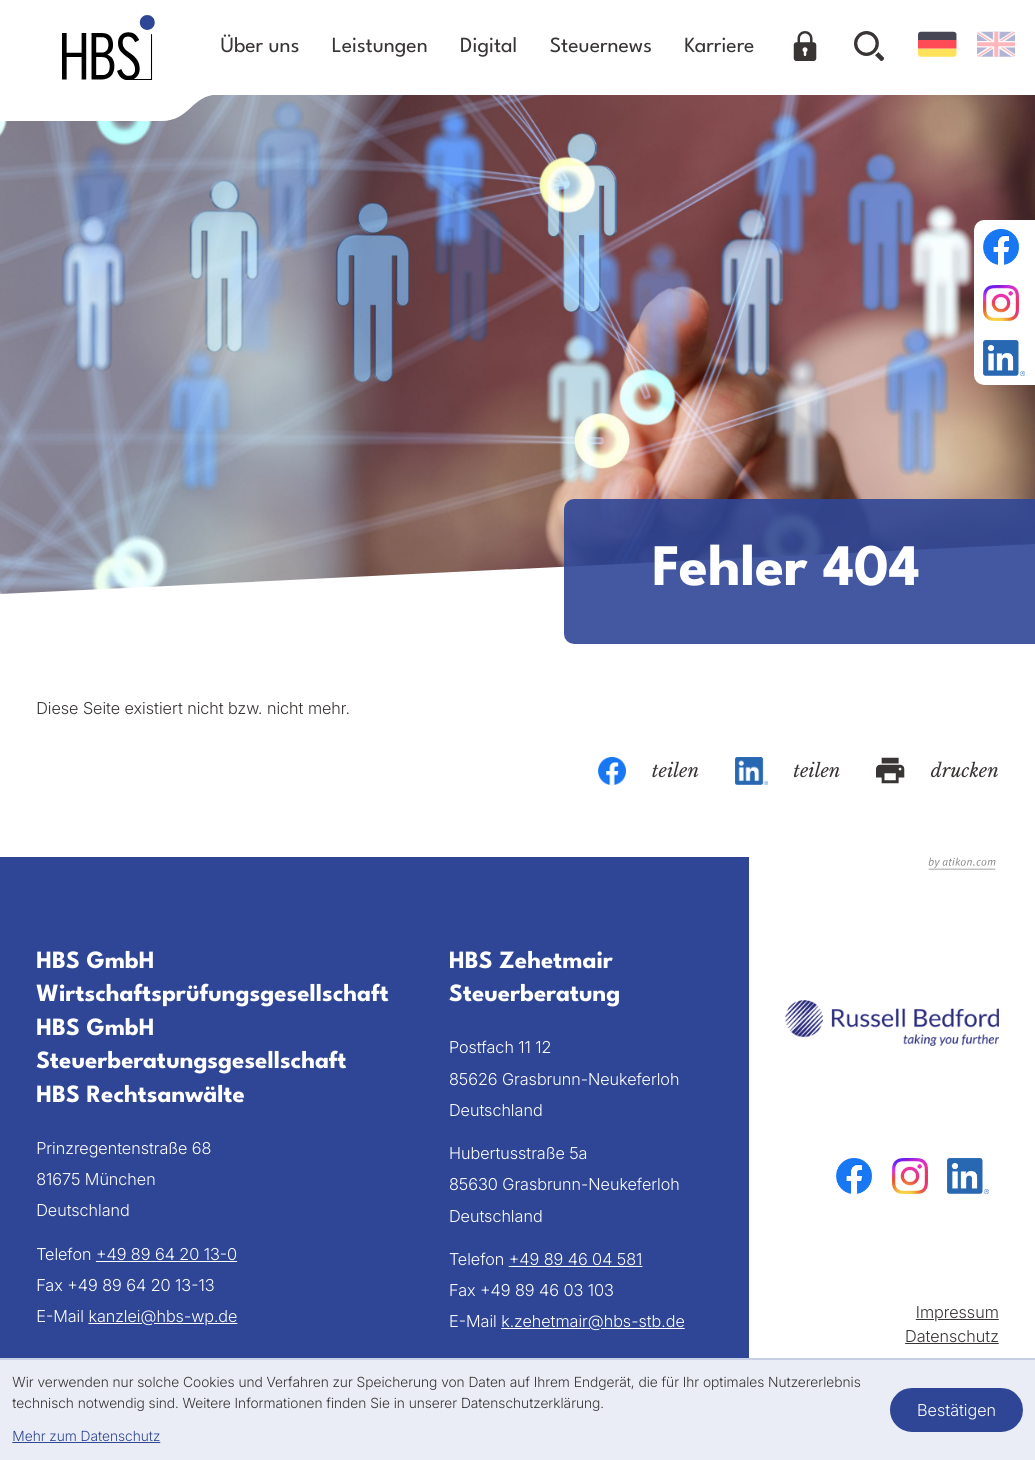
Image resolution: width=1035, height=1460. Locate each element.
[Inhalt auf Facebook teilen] (648, 771)
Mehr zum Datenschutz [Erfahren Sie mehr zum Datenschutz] (86, 1436)
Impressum (957, 1312)
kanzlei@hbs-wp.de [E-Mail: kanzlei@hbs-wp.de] (162, 1316)
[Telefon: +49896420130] (166, 1254)
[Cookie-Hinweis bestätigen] (956, 1410)
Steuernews (601, 47)
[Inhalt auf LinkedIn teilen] (787, 771)
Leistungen (380, 47)
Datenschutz (952, 1336)
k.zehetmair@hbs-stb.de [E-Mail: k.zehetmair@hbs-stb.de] (593, 1321)
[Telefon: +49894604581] (576, 1259)
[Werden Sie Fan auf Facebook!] (1004, 247)
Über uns (260, 47)
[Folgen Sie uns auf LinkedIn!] (1004, 358)
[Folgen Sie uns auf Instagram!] (1004, 303)
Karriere (719, 47)
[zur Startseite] (108, 47)
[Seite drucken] (937, 771)
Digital (488, 47)
